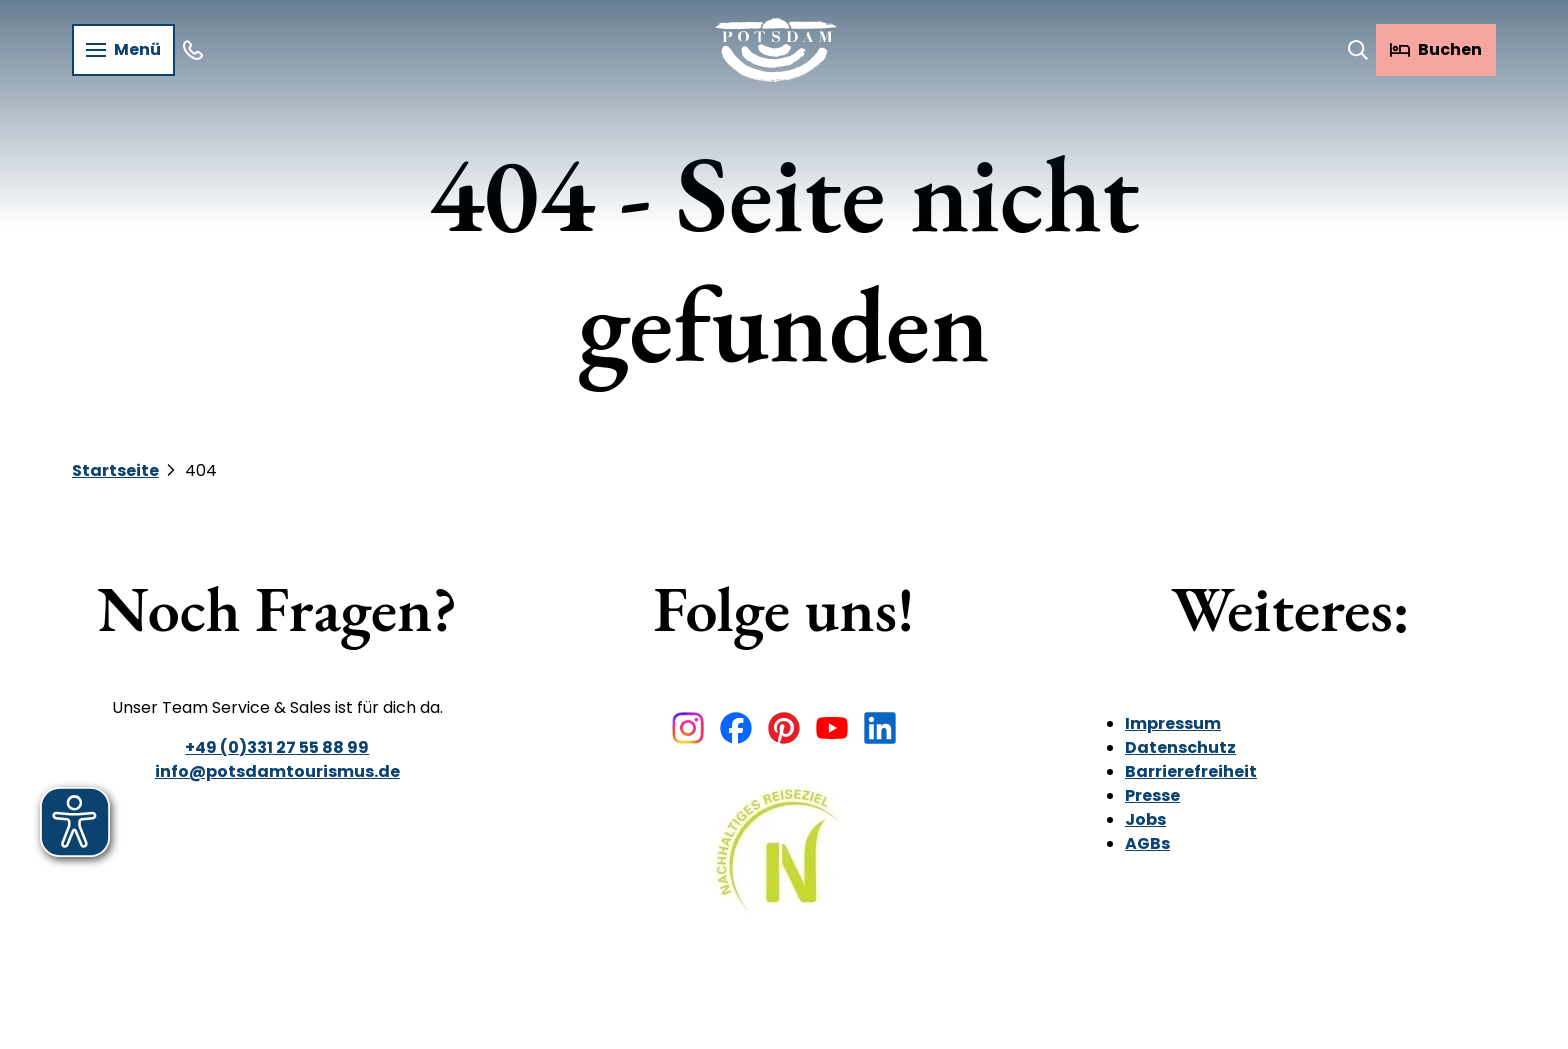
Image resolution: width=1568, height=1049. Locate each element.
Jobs (1145, 819)
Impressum (1173, 723)
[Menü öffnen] (123, 50)
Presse (1152, 795)
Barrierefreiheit (1191, 771)
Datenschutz (1180, 747)
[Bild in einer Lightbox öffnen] (783, 864)
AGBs (1147, 843)
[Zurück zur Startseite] (776, 49)
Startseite (115, 470)
